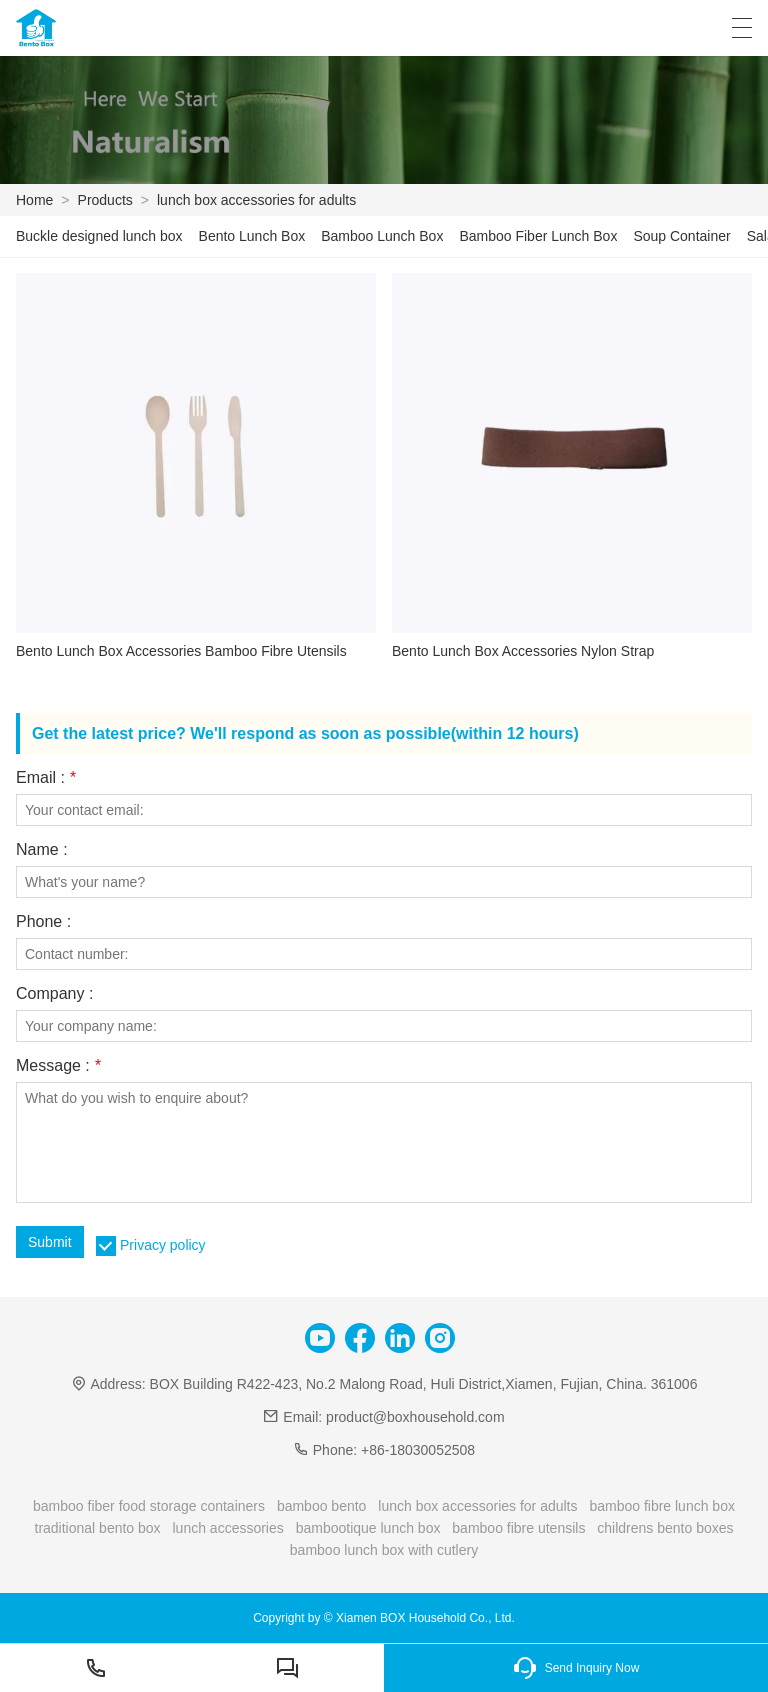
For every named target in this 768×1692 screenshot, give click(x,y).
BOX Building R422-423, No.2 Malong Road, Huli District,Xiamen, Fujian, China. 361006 (424, 1384)
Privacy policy (163, 1245)
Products (105, 200)
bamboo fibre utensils (518, 1528)
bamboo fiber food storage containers (149, 1506)
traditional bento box (98, 1528)
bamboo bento (322, 1506)
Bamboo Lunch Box (382, 236)
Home (34, 200)
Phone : (43, 922)
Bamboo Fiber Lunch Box (538, 236)
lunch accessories (227, 1528)
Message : (58, 1066)
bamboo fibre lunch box (662, 1506)
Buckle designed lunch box (99, 236)
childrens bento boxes (665, 1528)
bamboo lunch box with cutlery (384, 1550)
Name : (42, 850)
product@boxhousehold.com (415, 1417)
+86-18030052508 (418, 1450)
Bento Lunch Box (252, 236)
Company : (54, 994)
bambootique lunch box (368, 1528)
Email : (46, 778)
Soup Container (681, 236)
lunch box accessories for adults (256, 200)
